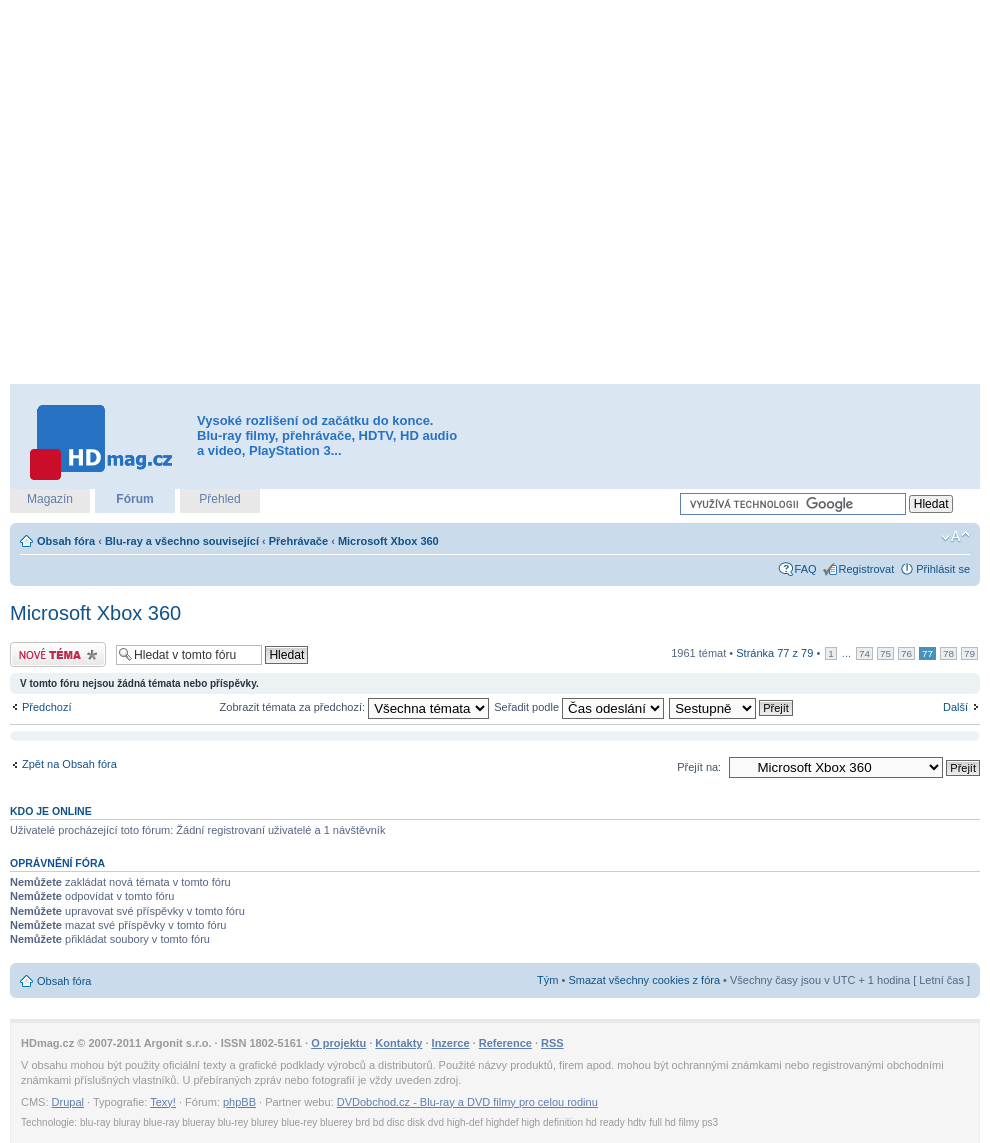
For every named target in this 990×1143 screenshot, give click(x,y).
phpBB (239, 1102)
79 (969, 653)
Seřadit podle (579, 707)
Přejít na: (699, 767)
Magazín (50, 499)
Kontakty (398, 1043)
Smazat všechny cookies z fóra (644, 980)
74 (864, 653)
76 (906, 653)
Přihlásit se (943, 569)
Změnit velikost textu (955, 537)
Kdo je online (51, 811)
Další (955, 707)
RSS (552, 1043)
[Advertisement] (210, 192)
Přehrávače (298, 541)
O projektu (338, 1043)
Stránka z (774, 653)
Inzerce (451, 1043)
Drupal (68, 1102)
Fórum (134, 499)
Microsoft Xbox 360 (388, 541)
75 (885, 653)
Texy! (163, 1102)
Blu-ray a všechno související (182, 541)
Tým (547, 980)
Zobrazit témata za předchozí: (355, 707)
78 (948, 653)
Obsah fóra (66, 541)
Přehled (219, 499)
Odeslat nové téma (58, 654)
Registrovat (867, 569)
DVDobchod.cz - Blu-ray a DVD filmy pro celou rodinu (467, 1102)
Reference (505, 1043)
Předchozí (47, 707)
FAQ (806, 569)
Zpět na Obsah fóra (69, 764)
